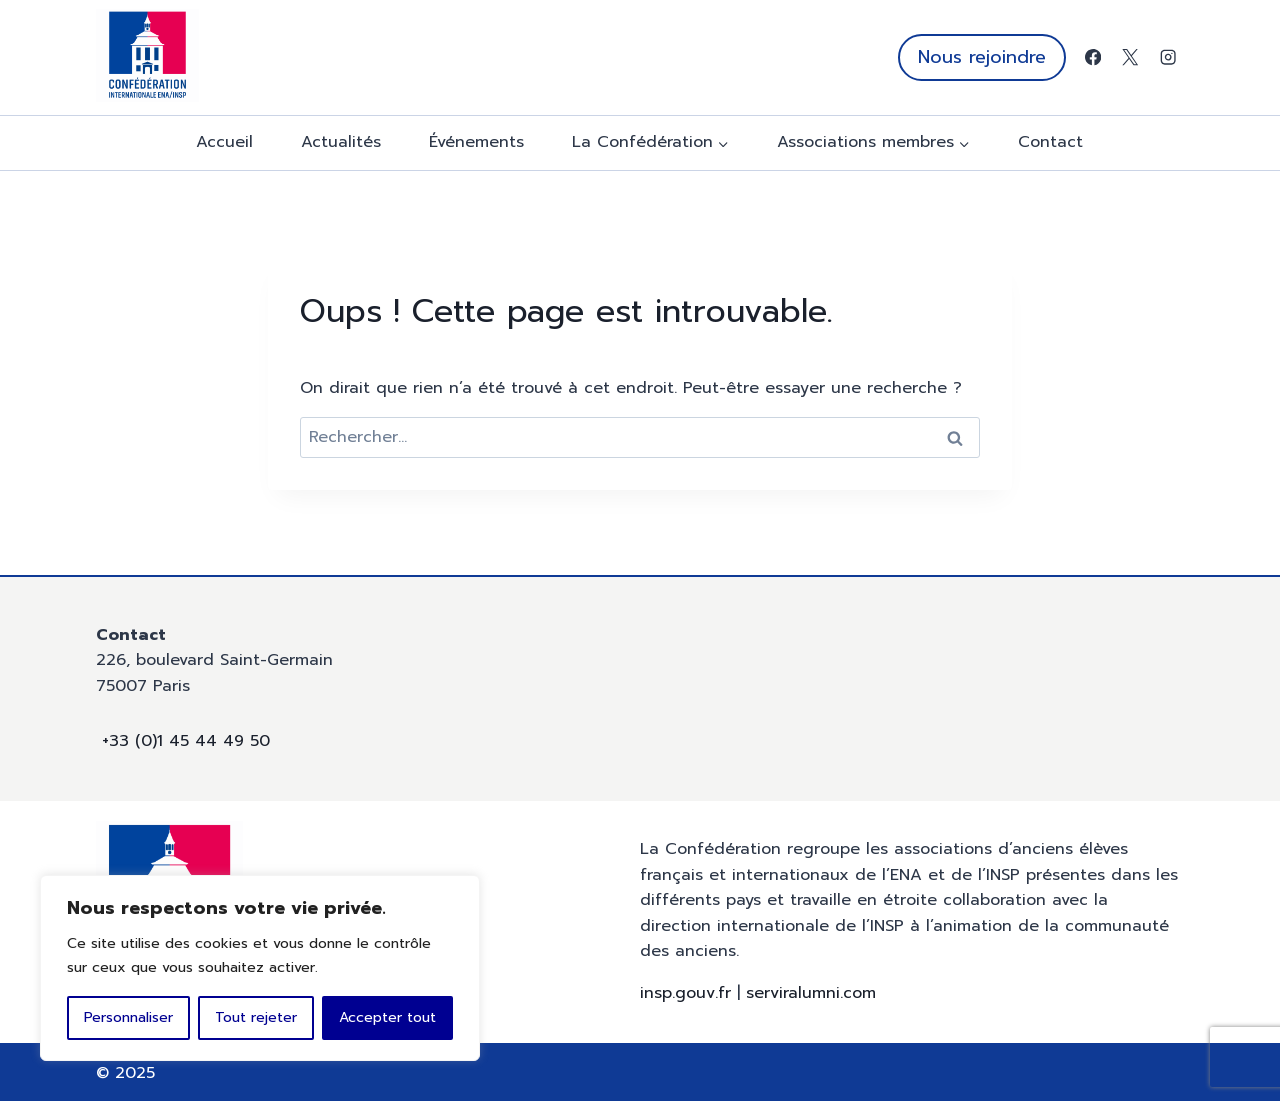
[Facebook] (1092, 57)
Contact (1050, 142)
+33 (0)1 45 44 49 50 (186, 741)
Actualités (341, 142)
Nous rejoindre (982, 57)
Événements (476, 142)
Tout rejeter (256, 1017)
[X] (1130, 57)
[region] (260, 968)
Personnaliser (128, 1017)
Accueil (224, 142)
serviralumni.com (811, 993)
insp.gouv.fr (685, 993)
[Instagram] (1167, 57)
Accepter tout (387, 1017)
